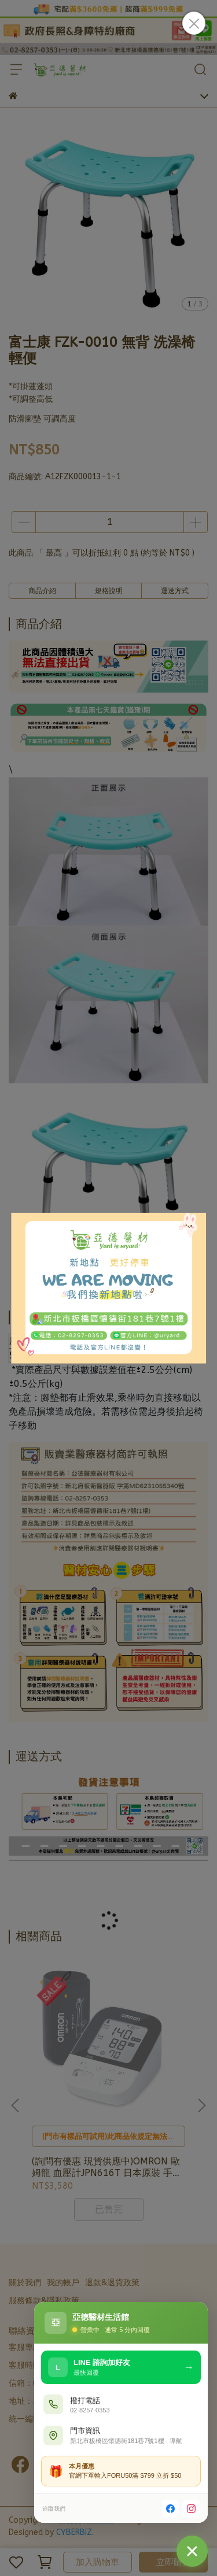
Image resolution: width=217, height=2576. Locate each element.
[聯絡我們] (192, 2551)
